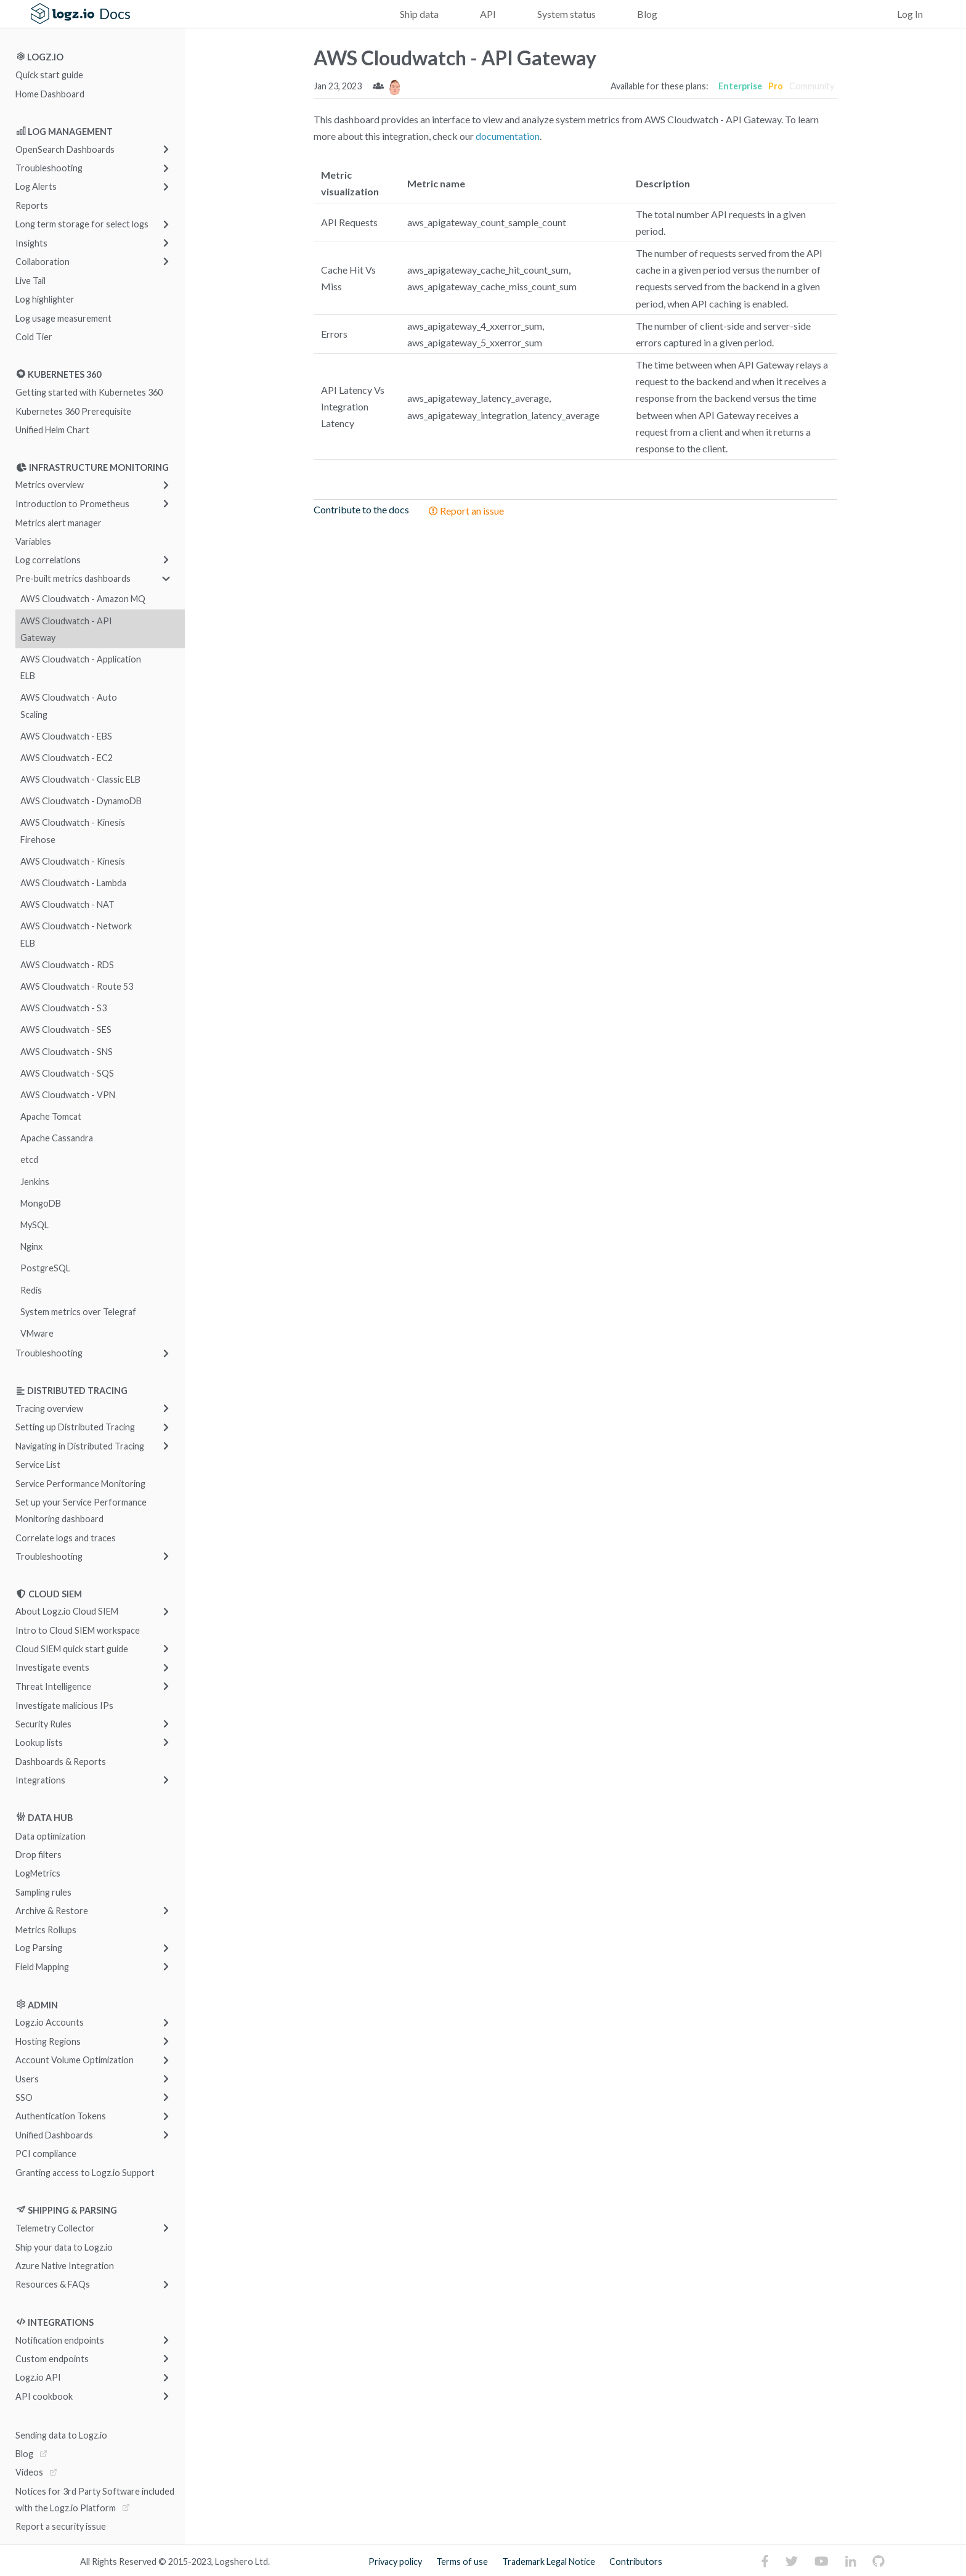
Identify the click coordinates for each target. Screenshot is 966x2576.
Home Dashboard (49, 93)
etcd (29, 1159)
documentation (508, 136)
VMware (37, 1333)
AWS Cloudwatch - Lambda (73, 883)
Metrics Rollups (45, 1929)
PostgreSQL (45, 1268)
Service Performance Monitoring (80, 1483)
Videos (29, 2472)
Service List (37, 1464)
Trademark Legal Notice (548, 2561)
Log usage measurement (63, 317)
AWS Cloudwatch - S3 (63, 1008)
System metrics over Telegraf (78, 1311)
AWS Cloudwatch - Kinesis (72, 860)
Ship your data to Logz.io (64, 2246)
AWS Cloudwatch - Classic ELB (80, 779)
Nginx (31, 1246)
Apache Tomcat (50, 1116)
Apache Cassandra (56, 1138)
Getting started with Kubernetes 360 (89, 392)
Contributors (635, 2561)
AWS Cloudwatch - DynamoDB (81, 801)
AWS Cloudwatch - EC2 (66, 757)
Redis (31, 1289)
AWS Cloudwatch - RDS (67, 964)
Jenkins (34, 1181)
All (85, 2561)
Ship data (419, 14)
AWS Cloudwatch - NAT (67, 904)
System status (566, 14)
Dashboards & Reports (60, 1761)
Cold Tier (33, 336)
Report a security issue (60, 2526)
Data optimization (50, 1835)
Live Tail (30, 280)
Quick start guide (49, 75)
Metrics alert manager (58, 522)
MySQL (34, 1225)
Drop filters (38, 1854)
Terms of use (462, 2561)
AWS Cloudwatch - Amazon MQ (82, 598)
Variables (33, 541)
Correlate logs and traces (65, 1537)
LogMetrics (37, 1873)
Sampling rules (43, 1891)
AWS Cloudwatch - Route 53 (76, 986)
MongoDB (40, 1202)
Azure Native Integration (64, 2265)
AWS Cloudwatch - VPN (67, 1095)
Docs (115, 14)
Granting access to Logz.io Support (85, 2172)
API (488, 14)
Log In (910, 14)
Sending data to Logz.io (61, 2434)
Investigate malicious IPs (64, 1705)
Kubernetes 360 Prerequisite (73, 411)
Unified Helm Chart (52, 430)
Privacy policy (395, 2561)
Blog (647, 14)
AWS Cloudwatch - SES (66, 1029)
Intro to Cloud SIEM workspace (77, 1630)
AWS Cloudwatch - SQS (67, 1072)
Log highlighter (45, 299)
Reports (31, 205)
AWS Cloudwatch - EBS (66, 735)
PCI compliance (45, 2153)
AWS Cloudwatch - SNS (66, 1051)
